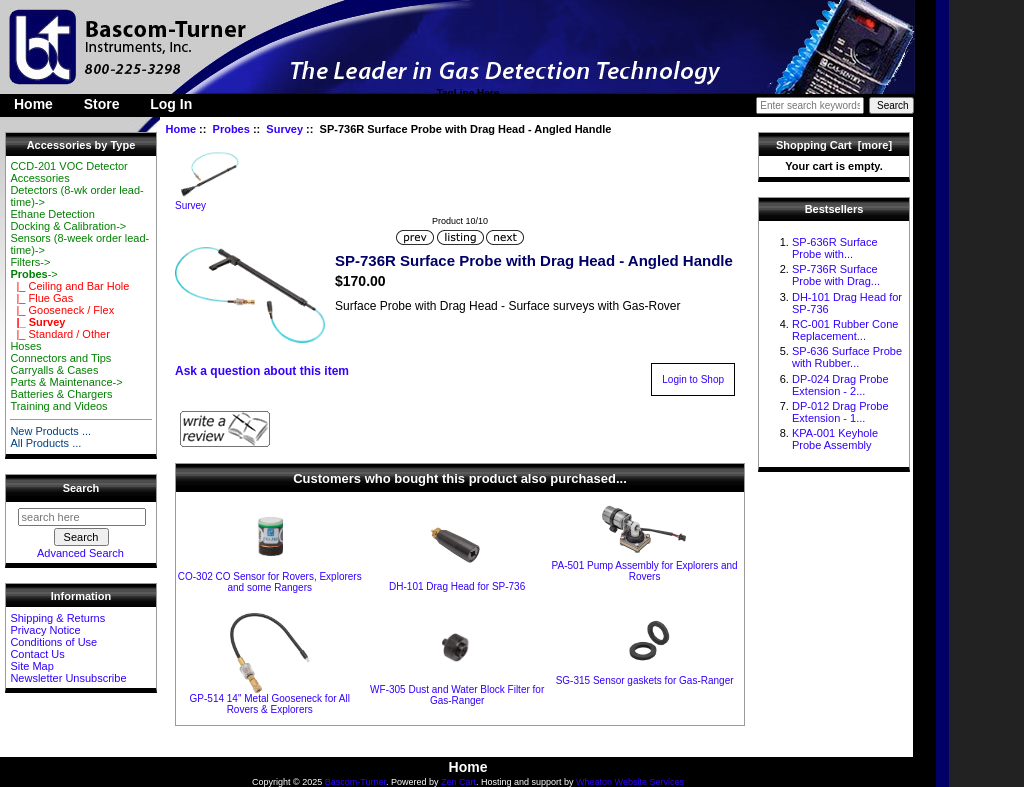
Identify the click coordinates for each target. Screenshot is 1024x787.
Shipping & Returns (57, 618)
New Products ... (50, 431)
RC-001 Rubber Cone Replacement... (845, 330)
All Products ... (45, 443)
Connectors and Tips (60, 358)
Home (33, 104)
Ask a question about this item (262, 371)
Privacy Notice (45, 630)
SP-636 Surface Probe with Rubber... (847, 357)
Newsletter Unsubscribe (68, 678)
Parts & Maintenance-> (66, 382)
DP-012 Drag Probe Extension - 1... (840, 412)
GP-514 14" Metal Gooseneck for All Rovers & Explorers (270, 704)
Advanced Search (80, 553)
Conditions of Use (53, 642)
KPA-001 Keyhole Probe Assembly (835, 439)
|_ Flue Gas (41, 298)
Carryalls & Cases (54, 370)
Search (81, 488)
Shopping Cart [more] (834, 145)
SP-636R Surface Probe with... (835, 248)
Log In (171, 104)
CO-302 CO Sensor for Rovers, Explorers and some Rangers (270, 582)
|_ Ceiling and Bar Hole (69, 286)
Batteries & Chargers (61, 394)
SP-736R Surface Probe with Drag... (836, 275)
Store (102, 104)
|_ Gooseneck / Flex (62, 310)
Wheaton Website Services (630, 782)
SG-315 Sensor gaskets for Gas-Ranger (645, 680)
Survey (284, 129)
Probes (231, 129)
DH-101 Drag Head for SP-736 (457, 586)
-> (33, 274)
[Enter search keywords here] (810, 105)
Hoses (25, 346)
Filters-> (30, 262)
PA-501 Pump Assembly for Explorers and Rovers (645, 571)
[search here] (82, 517)
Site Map (31, 666)
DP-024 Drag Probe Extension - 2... (840, 385)
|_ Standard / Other (59, 334)
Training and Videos (58, 406)
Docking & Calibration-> (68, 226)
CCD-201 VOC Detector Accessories (68, 172)
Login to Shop (693, 379)
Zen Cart (458, 782)
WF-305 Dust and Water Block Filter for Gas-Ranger (457, 695)
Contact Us (37, 654)
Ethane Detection (52, 214)
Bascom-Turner (355, 782)
